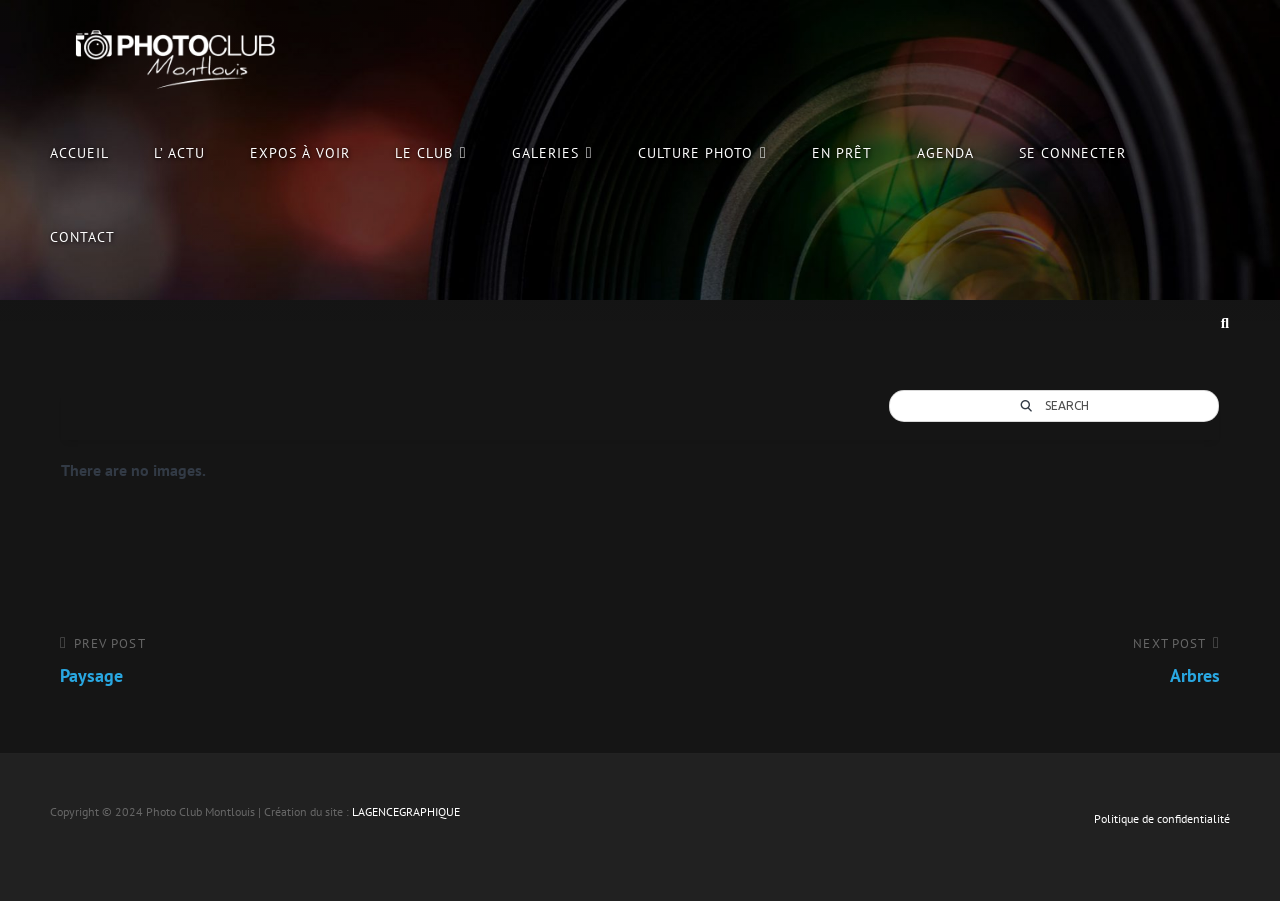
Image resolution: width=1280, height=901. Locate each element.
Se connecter (1072, 152)
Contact (82, 236)
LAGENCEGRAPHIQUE (406, 811)
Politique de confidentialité (1162, 818)
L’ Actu (179, 152)
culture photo (695, 152)
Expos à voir (299, 152)
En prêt (842, 152)
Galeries (545, 152)
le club (424, 152)
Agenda (945, 152)
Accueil (79, 152)
